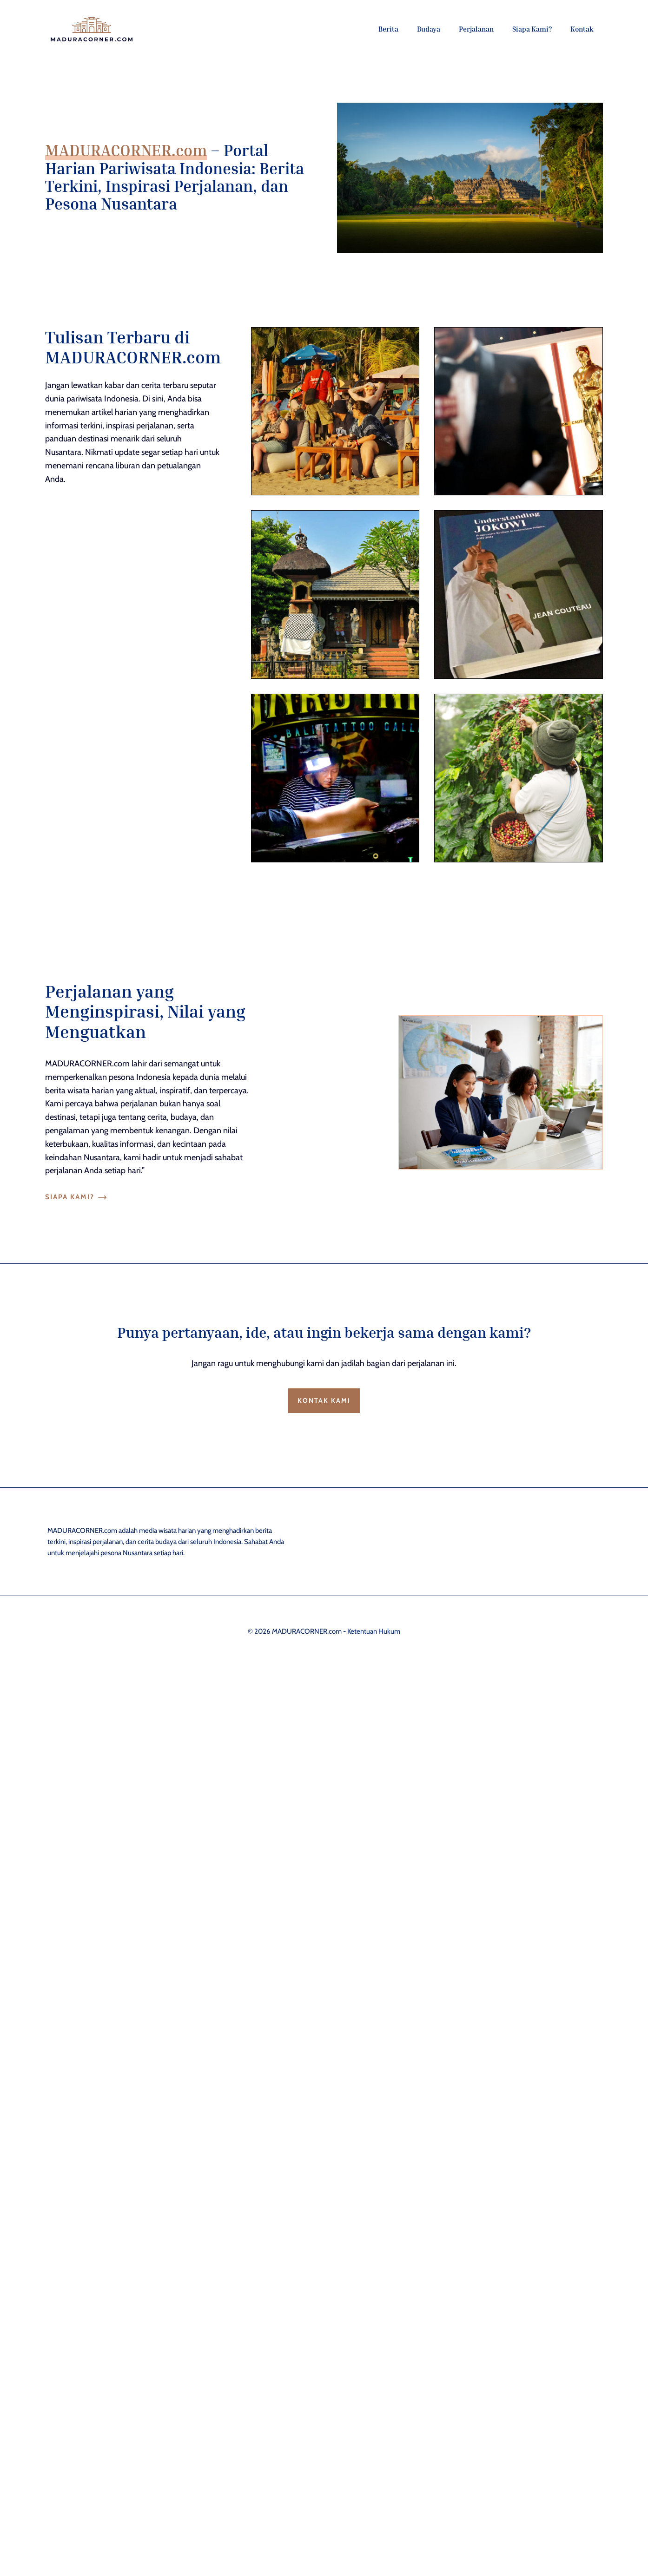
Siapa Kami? (532, 29)
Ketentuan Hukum (373, 1631)
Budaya (428, 29)
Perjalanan (476, 29)
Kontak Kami (324, 1400)
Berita (388, 29)
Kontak (582, 29)
